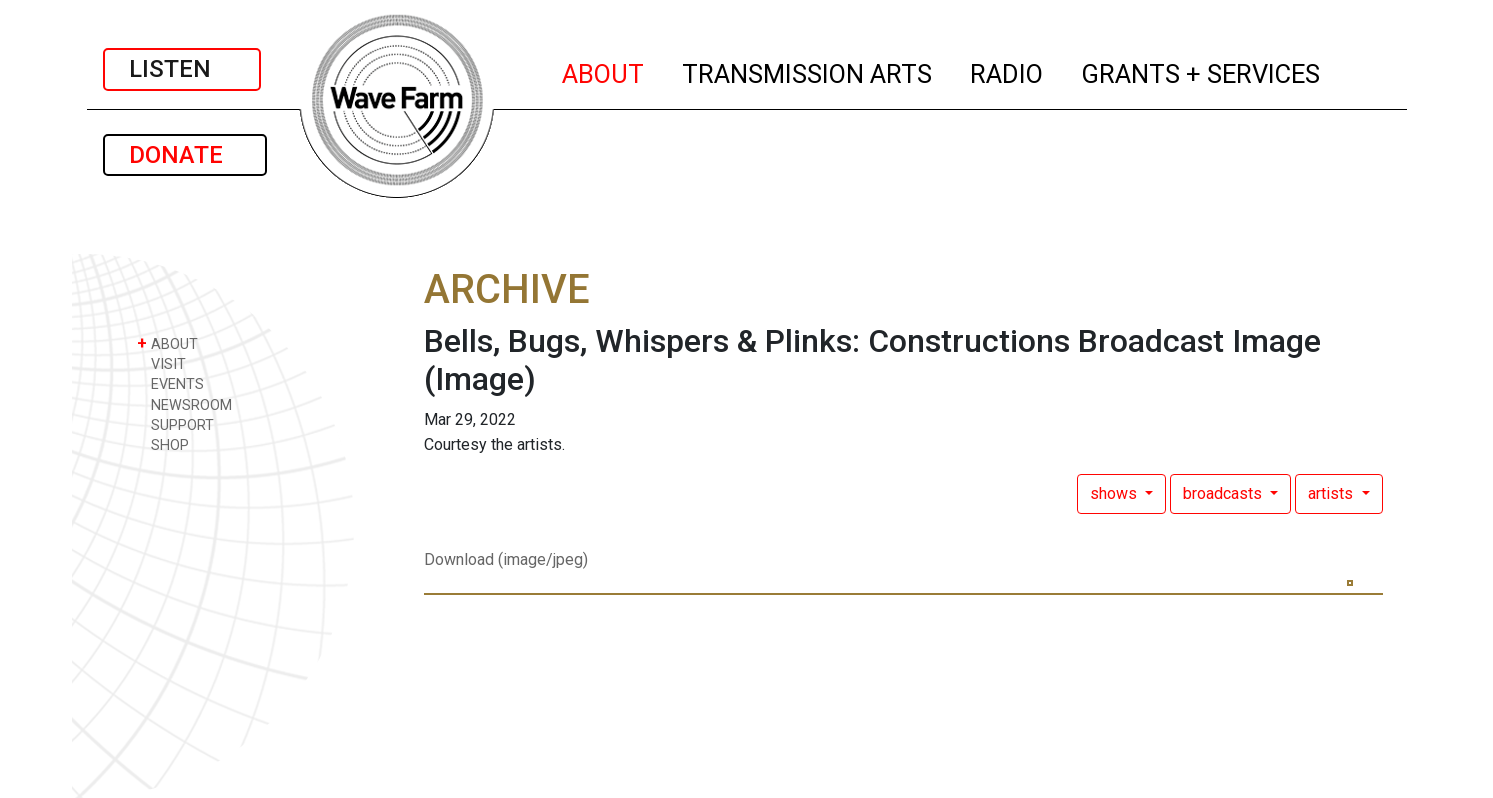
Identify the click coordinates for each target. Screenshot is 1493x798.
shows (1115, 493)
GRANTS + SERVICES (1201, 71)
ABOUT (604, 71)
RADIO (1007, 71)
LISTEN (182, 69)
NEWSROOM (184, 404)
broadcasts (1224, 493)
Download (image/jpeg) (506, 559)
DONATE (185, 155)
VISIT (161, 363)
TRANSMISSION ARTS (808, 71)
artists (1332, 493)
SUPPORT (175, 424)
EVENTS (170, 383)
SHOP (163, 444)
